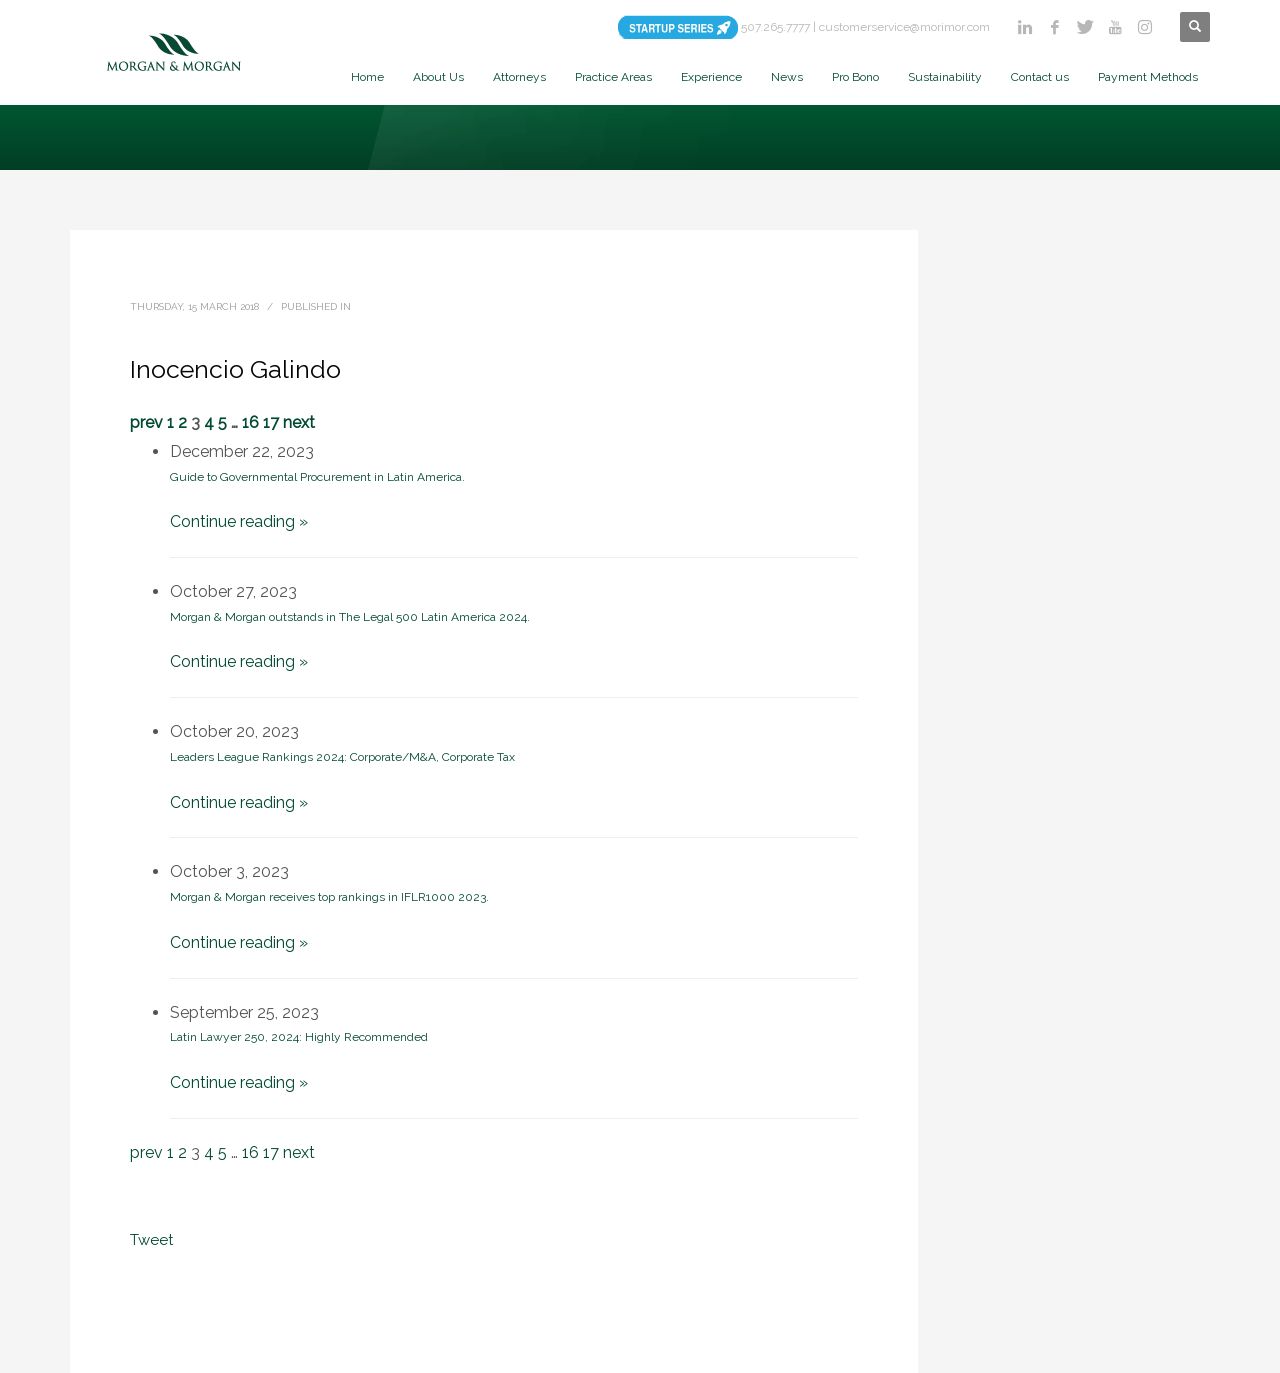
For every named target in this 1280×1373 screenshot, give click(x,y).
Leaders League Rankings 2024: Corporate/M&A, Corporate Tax (342, 757)
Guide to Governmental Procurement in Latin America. (317, 477)
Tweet (151, 1240)
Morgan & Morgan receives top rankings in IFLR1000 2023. (329, 897)
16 (250, 422)
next (299, 422)
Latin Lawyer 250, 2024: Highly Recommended (299, 1037)
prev (146, 422)
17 (271, 422)
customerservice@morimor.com (904, 27)
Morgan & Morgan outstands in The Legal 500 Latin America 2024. (350, 617)
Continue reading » (239, 521)
